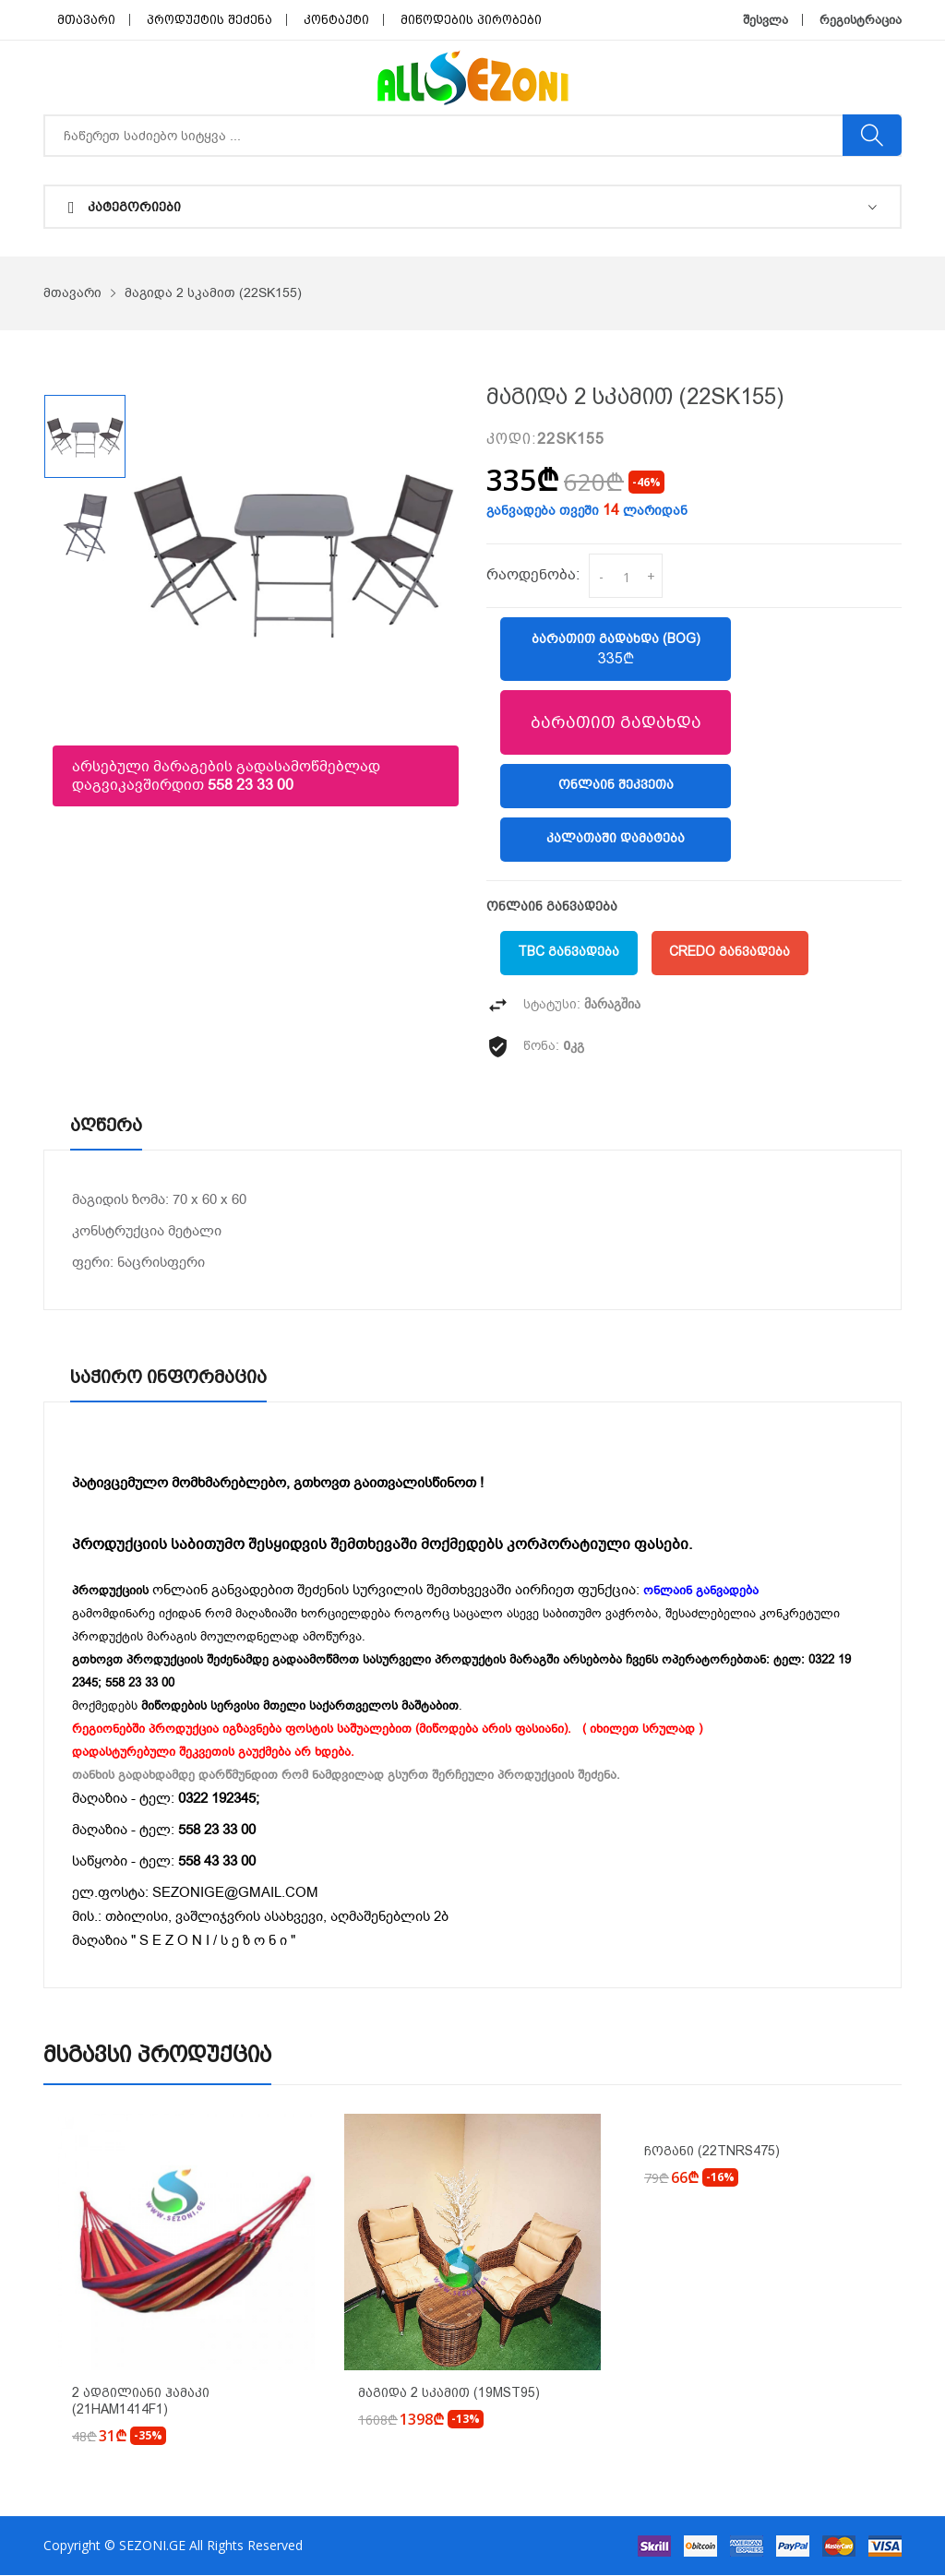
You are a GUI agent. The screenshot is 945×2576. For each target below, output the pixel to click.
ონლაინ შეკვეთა (616, 786)
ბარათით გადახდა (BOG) (615, 649)
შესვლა (765, 20)
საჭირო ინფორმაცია (170, 1377)
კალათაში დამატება (615, 839)
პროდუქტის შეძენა (209, 20)
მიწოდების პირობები (471, 20)
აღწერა (107, 1126)
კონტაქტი (336, 20)
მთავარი (86, 20)
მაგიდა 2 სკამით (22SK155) (213, 293)
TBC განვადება (569, 953)
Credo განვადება (731, 953)
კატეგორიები (124, 207)
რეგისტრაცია (860, 20)
